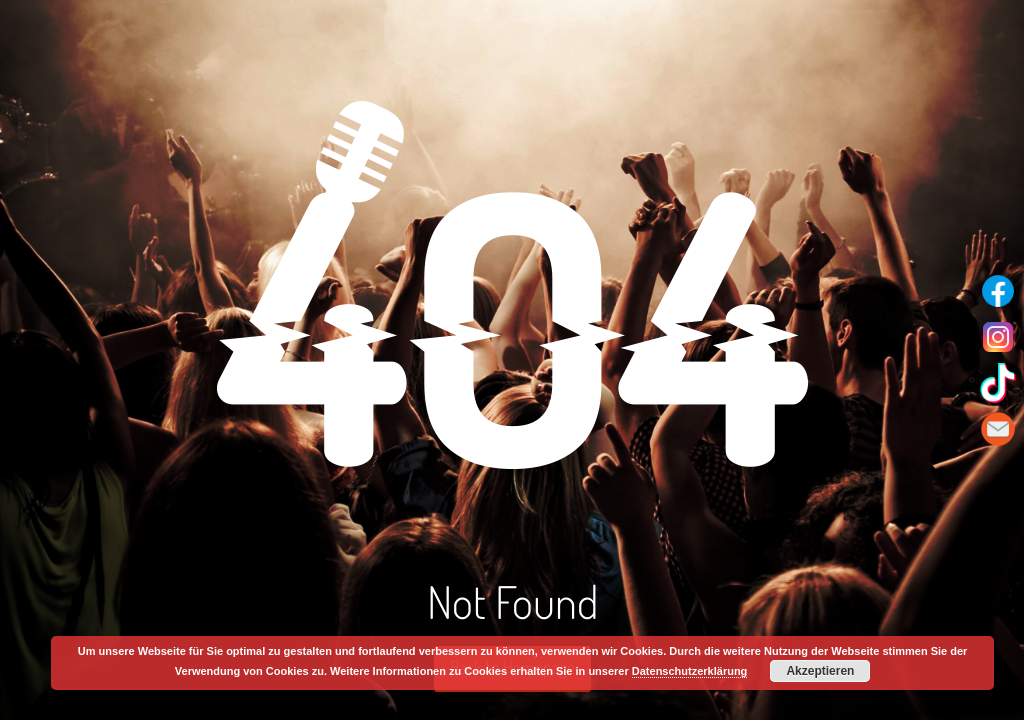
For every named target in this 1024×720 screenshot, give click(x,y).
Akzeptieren (820, 671)
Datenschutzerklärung (690, 671)
